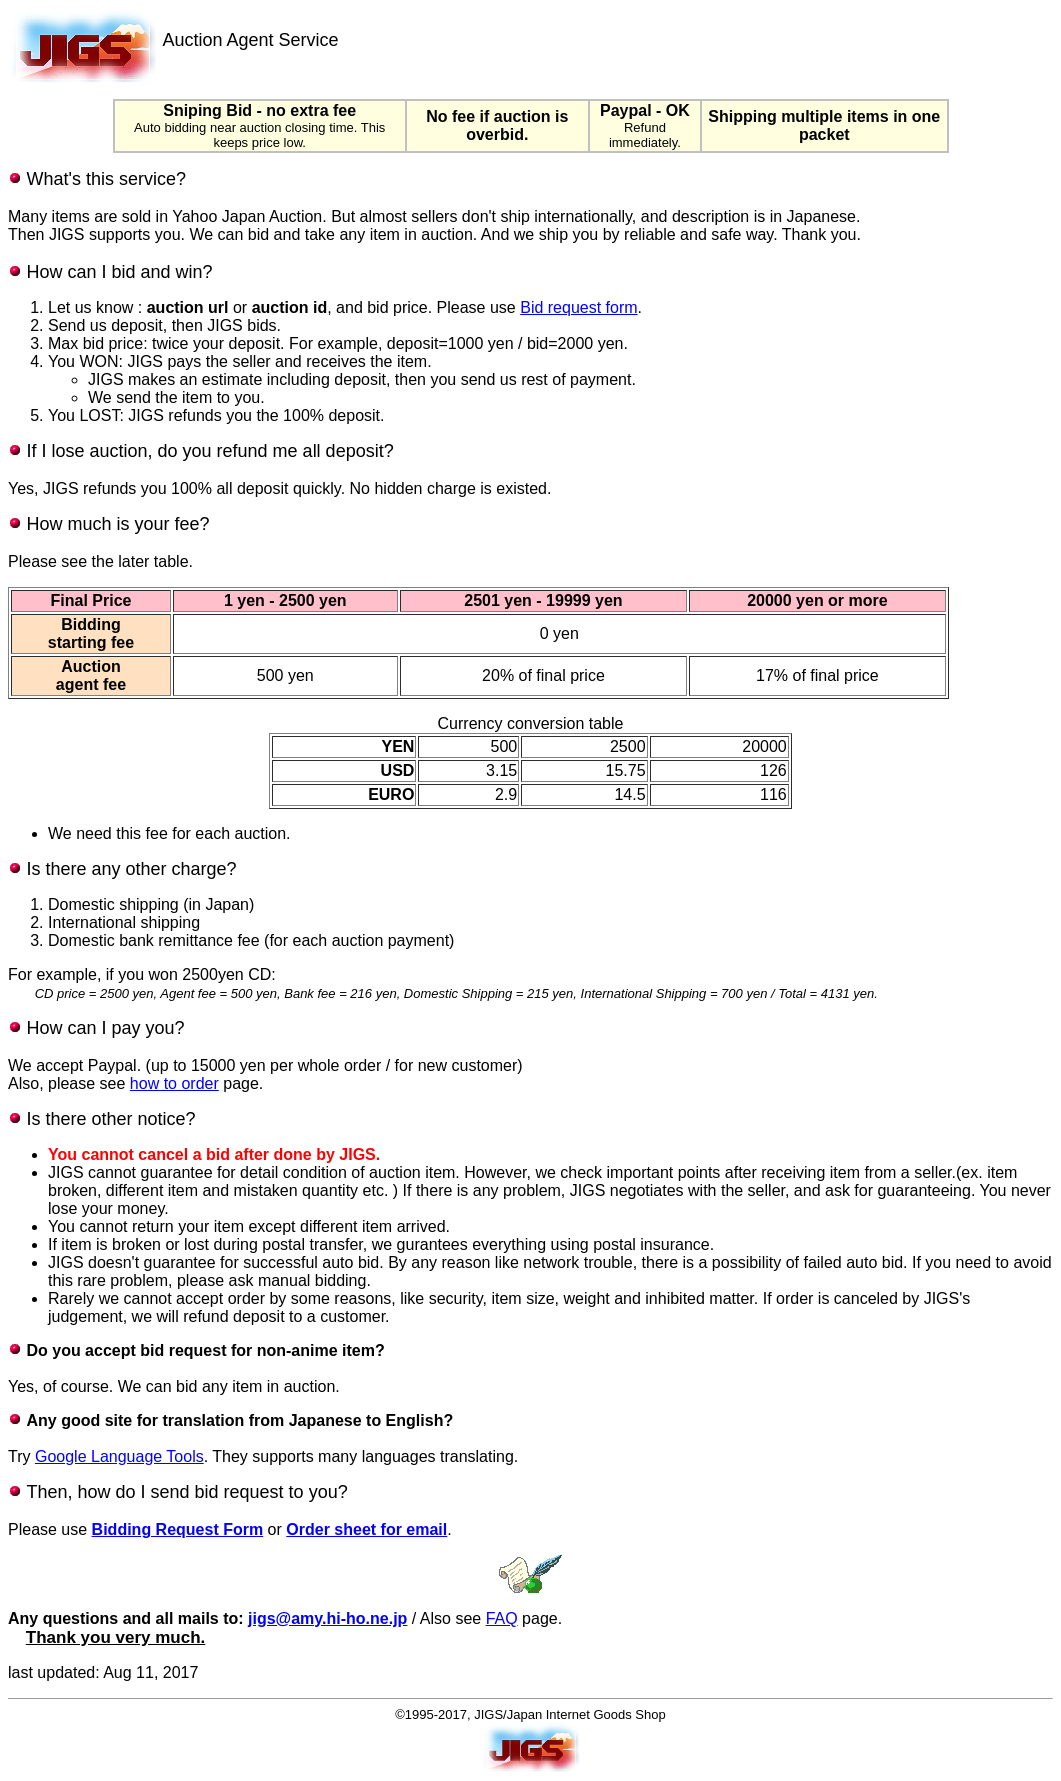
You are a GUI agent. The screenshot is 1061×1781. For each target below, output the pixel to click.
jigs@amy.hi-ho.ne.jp (327, 1618)
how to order (174, 1083)
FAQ (502, 1618)
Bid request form (578, 307)
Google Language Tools (119, 1456)
